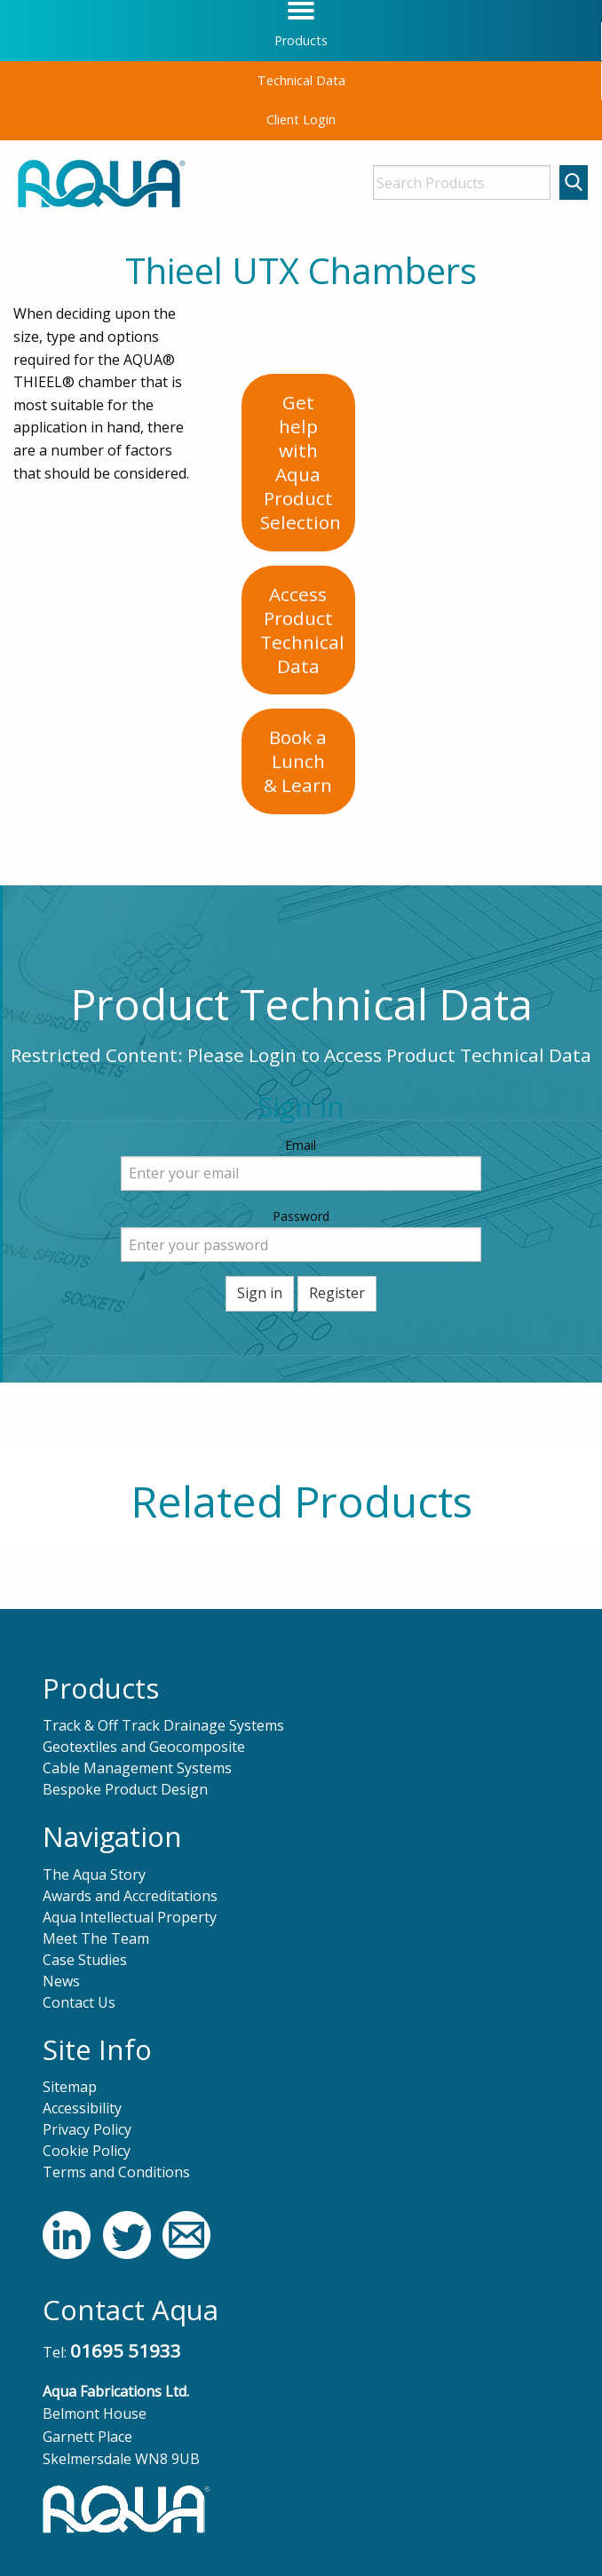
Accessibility (82, 2108)
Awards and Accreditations (130, 1896)
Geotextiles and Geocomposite (144, 1746)
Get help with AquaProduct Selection (300, 462)
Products (301, 40)
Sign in (259, 1293)
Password (301, 1216)
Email (300, 1145)
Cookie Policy (87, 2150)
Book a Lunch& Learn (298, 761)
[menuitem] (301, 41)
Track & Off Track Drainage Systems (163, 1725)
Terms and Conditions (116, 2172)
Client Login (301, 119)
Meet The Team (96, 1938)
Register (337, 1293)
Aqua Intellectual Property (130, 1917)
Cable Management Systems (137, 1768)
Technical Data (301, 80)
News (61, 1981)
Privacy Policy (87, 2129)
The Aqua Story (94, 1874)
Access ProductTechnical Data (302, 630)
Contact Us (79, 2002)
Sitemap (70, 2086)
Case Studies (85, 1960)
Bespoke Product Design (125, 1789)
